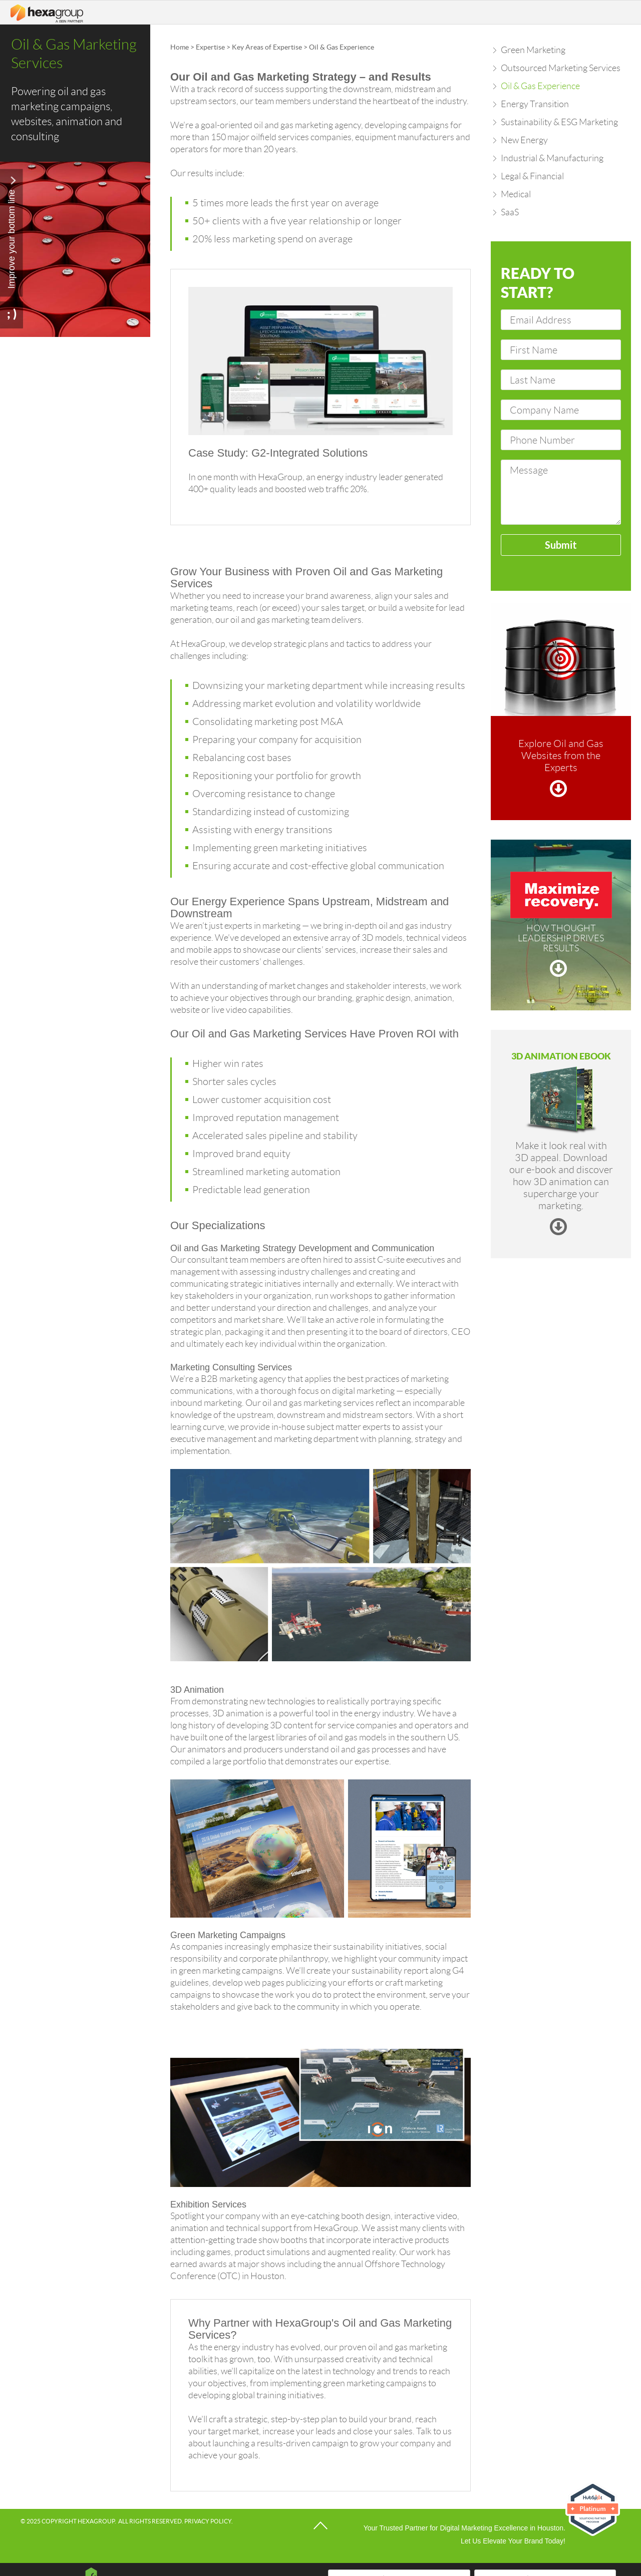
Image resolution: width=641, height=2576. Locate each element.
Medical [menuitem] (516, 194)
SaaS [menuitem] (510, 212)
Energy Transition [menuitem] (535, 104)
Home (179, 47)
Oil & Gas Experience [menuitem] (540, 86)
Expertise (210, 47)
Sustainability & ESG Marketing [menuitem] (559, 122)
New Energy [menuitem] (524, 140)
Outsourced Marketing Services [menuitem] (560, 68)
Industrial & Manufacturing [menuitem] (552, 158)
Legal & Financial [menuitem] (532, 176)
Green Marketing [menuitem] (533, 50)
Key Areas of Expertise (267, 47)
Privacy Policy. (208, 2521)
